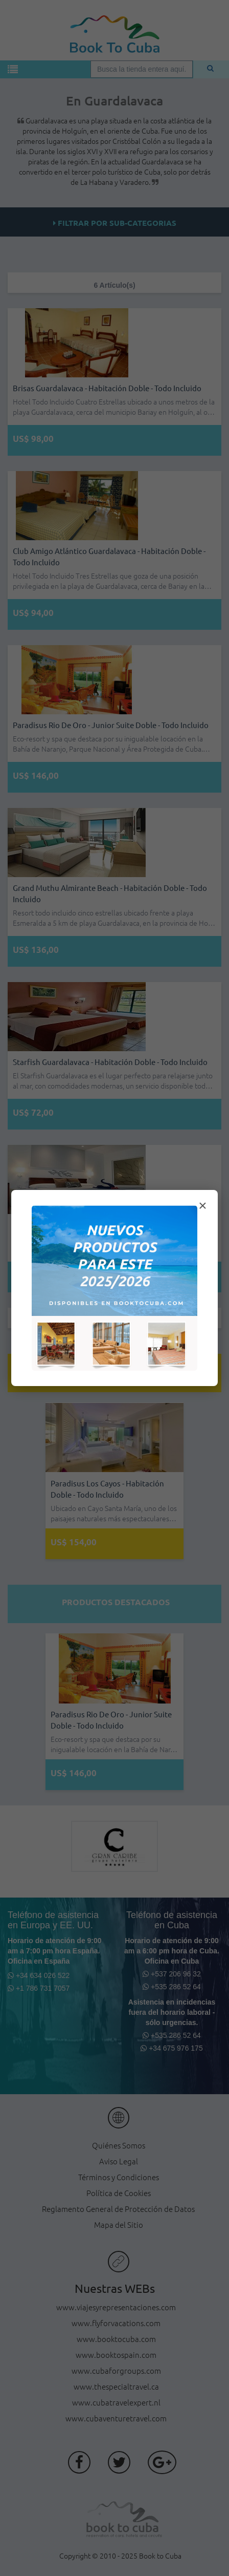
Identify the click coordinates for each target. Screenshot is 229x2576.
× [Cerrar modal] (202, 1206)
